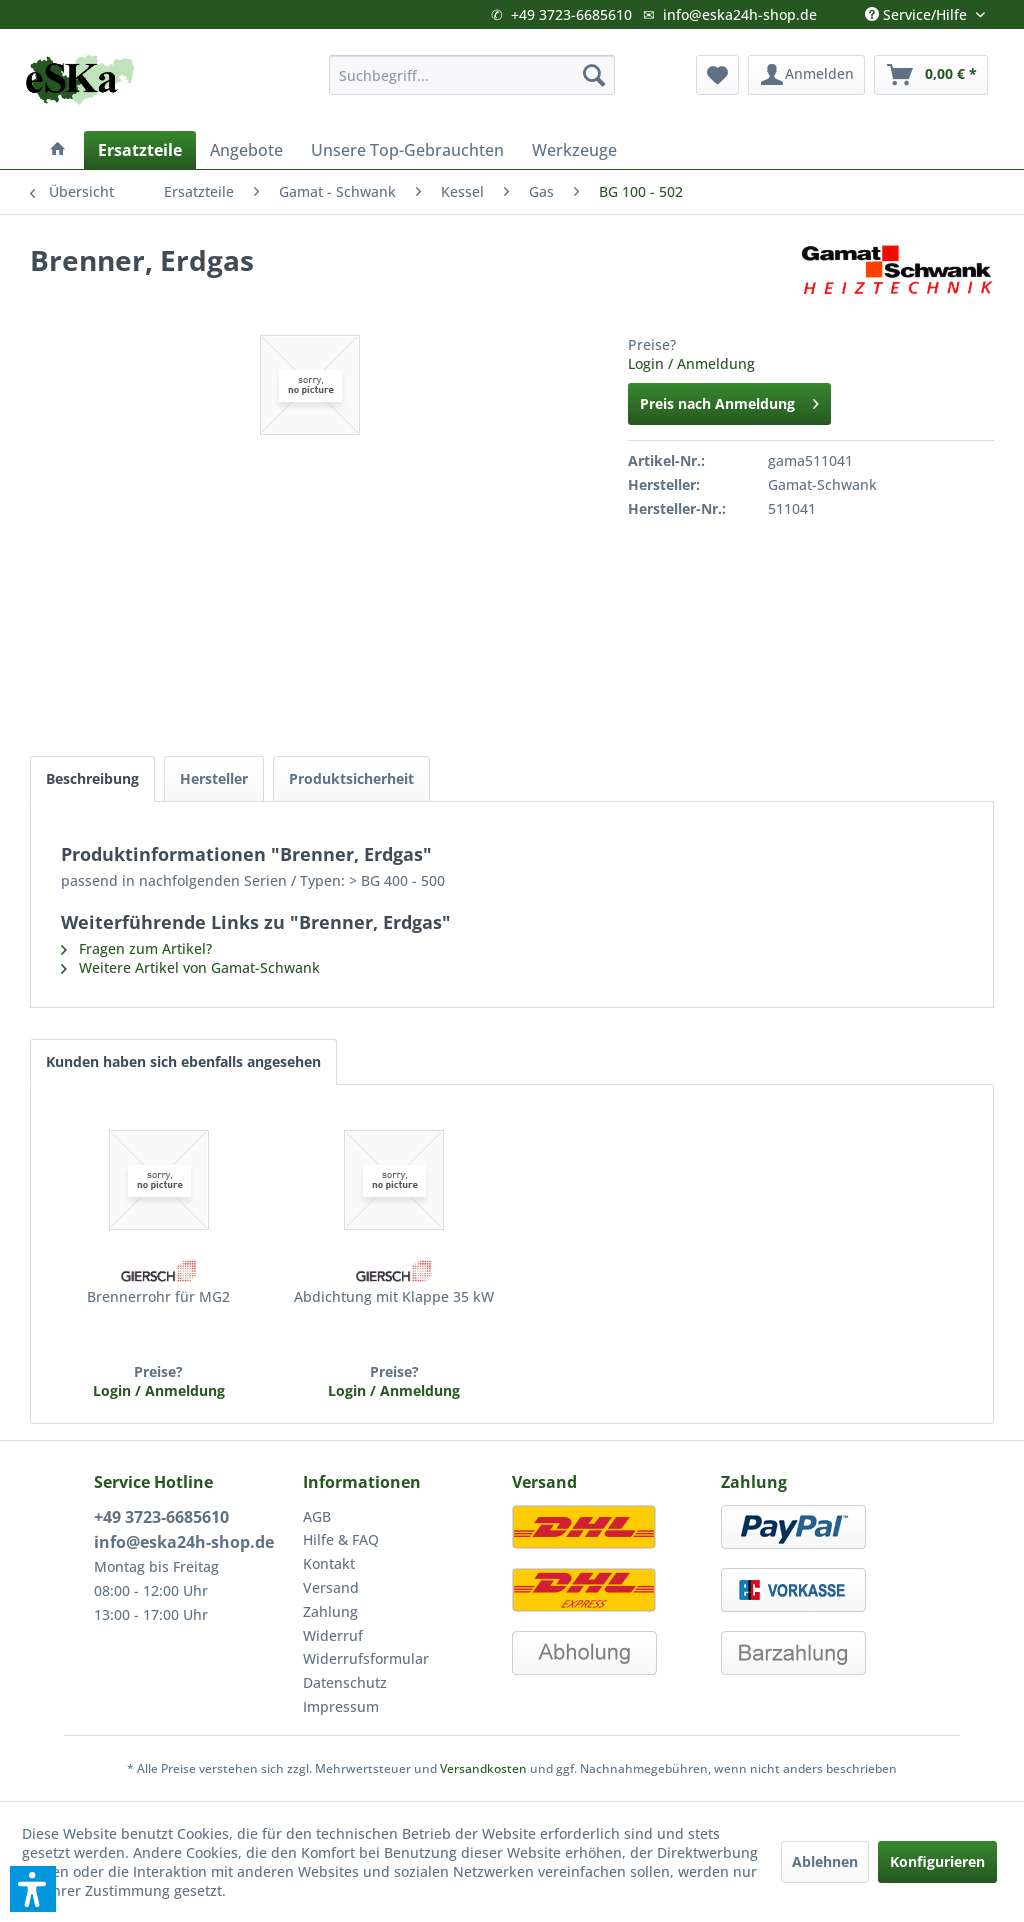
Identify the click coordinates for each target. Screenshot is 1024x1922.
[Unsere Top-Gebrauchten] (407, 150)
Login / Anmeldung (691, 363)
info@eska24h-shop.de (740, 14)
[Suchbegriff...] (472, 75)
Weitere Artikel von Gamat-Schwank (190, 967)
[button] (33, 1889)
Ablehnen (825, 1861)
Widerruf (333, 1635)
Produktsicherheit (351, 778)
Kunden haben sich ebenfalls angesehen (183, 1061)
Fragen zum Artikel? (136, 948)
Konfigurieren (937, 1861)
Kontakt (329, 1563)
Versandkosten (483, 1768)
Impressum (341, 1706)
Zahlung (330, 1611)
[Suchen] (594, 75)
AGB (317, 1516)
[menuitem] (472, 75)
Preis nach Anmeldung (729, 400)
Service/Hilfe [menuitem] (918, 10)
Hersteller (214, 778)
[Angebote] (246, 150)
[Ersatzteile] (140, 150)
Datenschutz (345, 1682)
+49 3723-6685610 (571, 14)
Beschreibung (92, 778)
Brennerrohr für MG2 (158, 1296)
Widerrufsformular (366, 1658)
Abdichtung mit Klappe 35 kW (394, 1296)
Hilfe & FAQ (341, 1539)
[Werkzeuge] (574, 150)
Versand (331, 1587)
